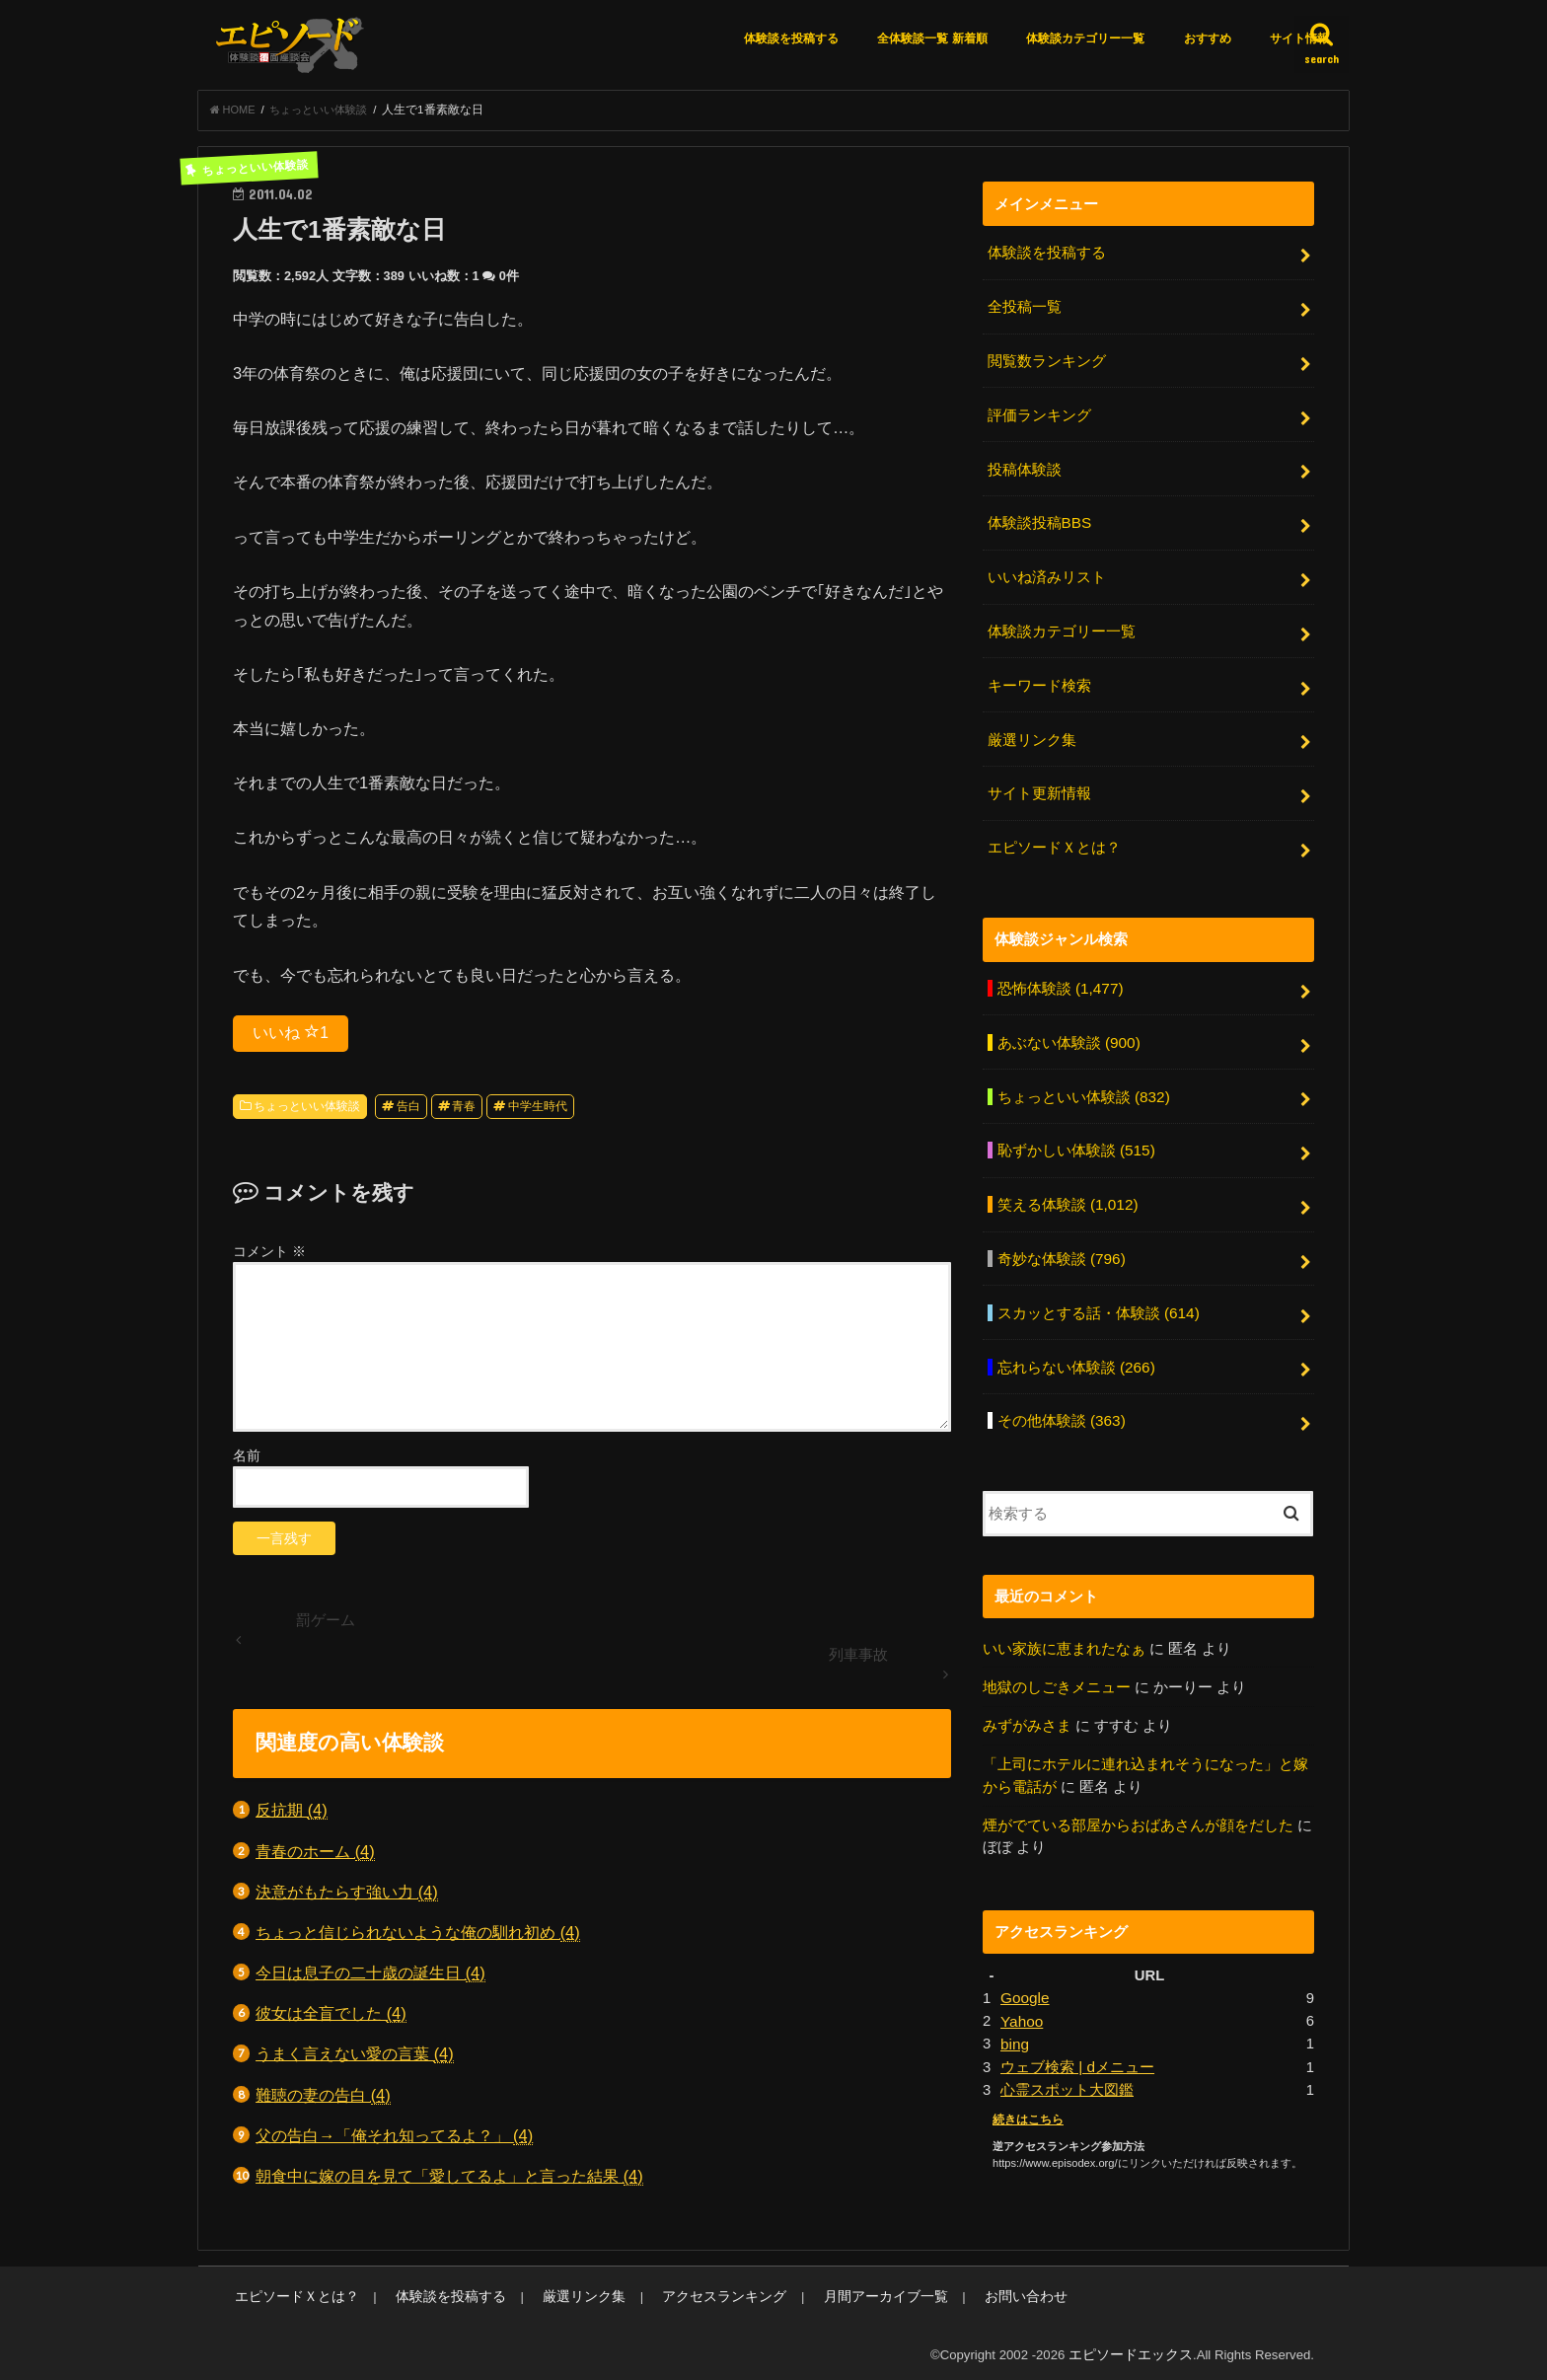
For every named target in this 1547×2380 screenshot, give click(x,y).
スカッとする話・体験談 (1097, 1284)
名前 (246, 1461)
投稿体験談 (1024, 466)
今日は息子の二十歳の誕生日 (370, 1979)
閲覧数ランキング (1046, 361)
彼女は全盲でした (331, 2019)
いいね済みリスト (1046, 570)
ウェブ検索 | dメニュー (1076, 2024)
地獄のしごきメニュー (1057, 1651)
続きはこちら (1025, 2074)
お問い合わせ (964, 2291)
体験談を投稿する (791, 38)
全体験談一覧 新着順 (932, 38)
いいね (291, 1038)
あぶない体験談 (1067, 1022)
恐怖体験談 (1058, 970)
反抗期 (292, 1816)
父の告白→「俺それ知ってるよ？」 (394, 2141)
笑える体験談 (1066, 1179)
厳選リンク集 (1031, 727)
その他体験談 (1060, 1387)
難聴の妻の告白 (323, 2101)
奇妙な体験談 (1060, 1231)
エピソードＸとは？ (1053, 831)
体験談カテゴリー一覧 (1085, 38)
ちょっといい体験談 (307, 1112)
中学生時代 (537, 1112)
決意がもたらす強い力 (347, 1898)
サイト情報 (1299, 38)
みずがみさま (1027, 1689)
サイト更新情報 (1038, 779)
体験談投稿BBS (1038, 518)
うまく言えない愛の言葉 (355, 2059)
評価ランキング (1038, 413)
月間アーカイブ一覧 (835, 2291)
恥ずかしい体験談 (1074, 1127)
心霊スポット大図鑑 (1067, 2045)
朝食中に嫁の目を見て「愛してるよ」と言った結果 (449, 2182)
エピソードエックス (1135, 2349)
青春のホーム (315, 1857)
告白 (408, 1112)
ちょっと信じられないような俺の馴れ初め (418, 1938)
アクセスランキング (686, 2291)
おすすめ (1207, 38)
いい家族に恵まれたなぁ (1064, 1613)
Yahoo (1021, 1979)
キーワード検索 (1038, 675)
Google (1024, 1958)
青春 (464, 1112)
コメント (269, 1257)
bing (1014, 2001)
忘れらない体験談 (1074, 1336)
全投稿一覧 (1024, 310)
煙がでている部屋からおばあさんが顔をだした (1138, 1786)
